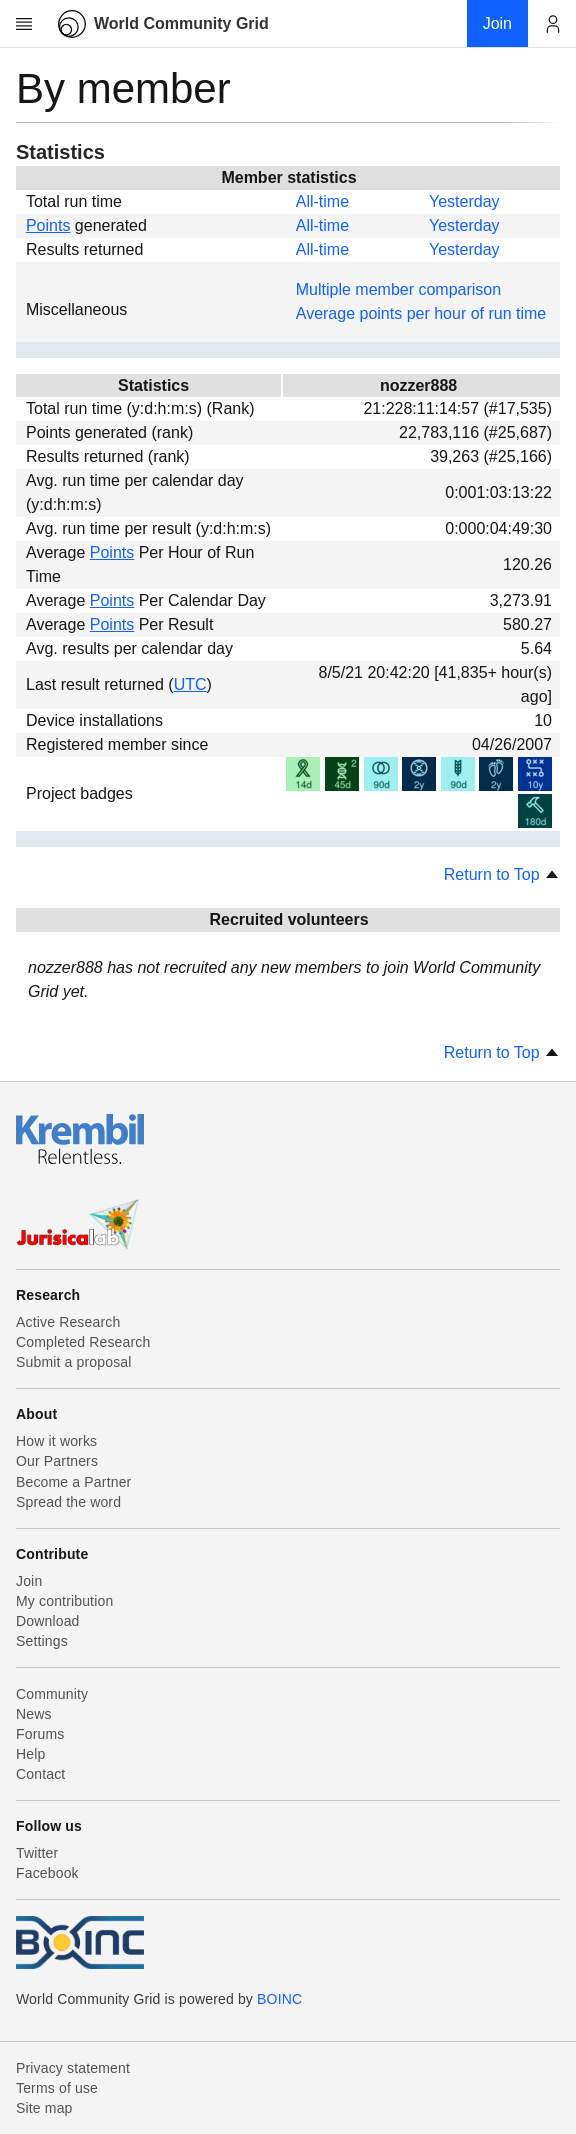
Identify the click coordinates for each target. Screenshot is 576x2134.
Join (29, 1581)
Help (30, 1754)
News (34, 1714)
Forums (40, 1734)
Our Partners (57, 1461)
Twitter (37, 1853)
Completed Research (83, 1342)
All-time (322, 201)
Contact (40, 1774)
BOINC (279, 1999)
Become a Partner (73, 1482)
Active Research (68, 1322)
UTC (190, 684)
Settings (42, 1641)
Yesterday (464, 201)
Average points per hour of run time (421, 313)
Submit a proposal (74, 1362)
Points (48, 225)
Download (48, 1621)
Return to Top (502, 874)
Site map (44, 2108)
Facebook (47, 1873)
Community (52, 1694)
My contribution (64, 1601)
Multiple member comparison (398, 289)
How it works (56, 1441)
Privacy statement (73, 2068)
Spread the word (68, 1502)
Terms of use (57, 2088)
